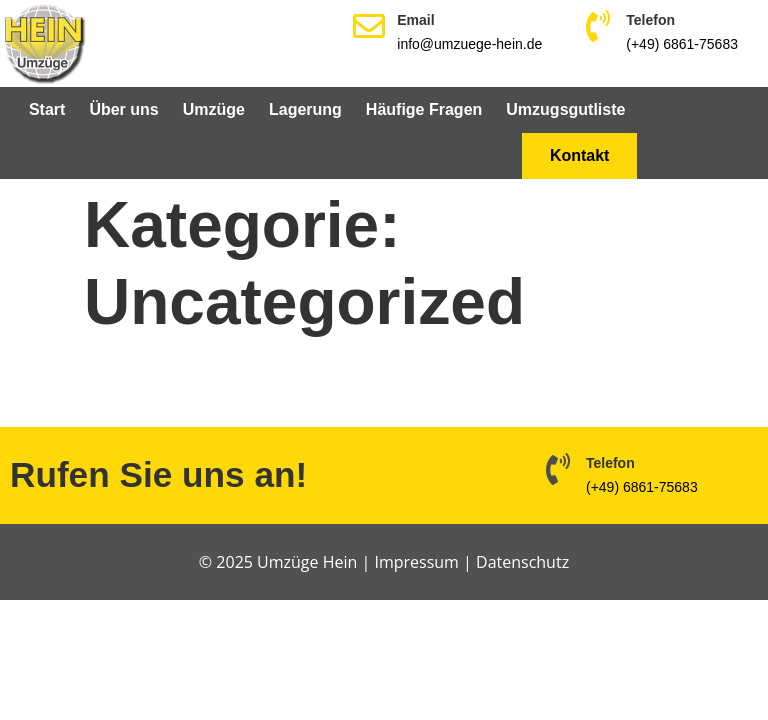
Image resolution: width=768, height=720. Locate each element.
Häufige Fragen (424, 109)
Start (47, 109)
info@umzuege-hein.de (469, 44)
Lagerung (305, 109)
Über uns (123, 109)
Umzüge (214, 109)
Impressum (416, 562)
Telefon (650, 20)
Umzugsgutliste (565, 109)
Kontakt (580, 155)
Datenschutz (522, 562)
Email (415, 20)
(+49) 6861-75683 (682, 44)
